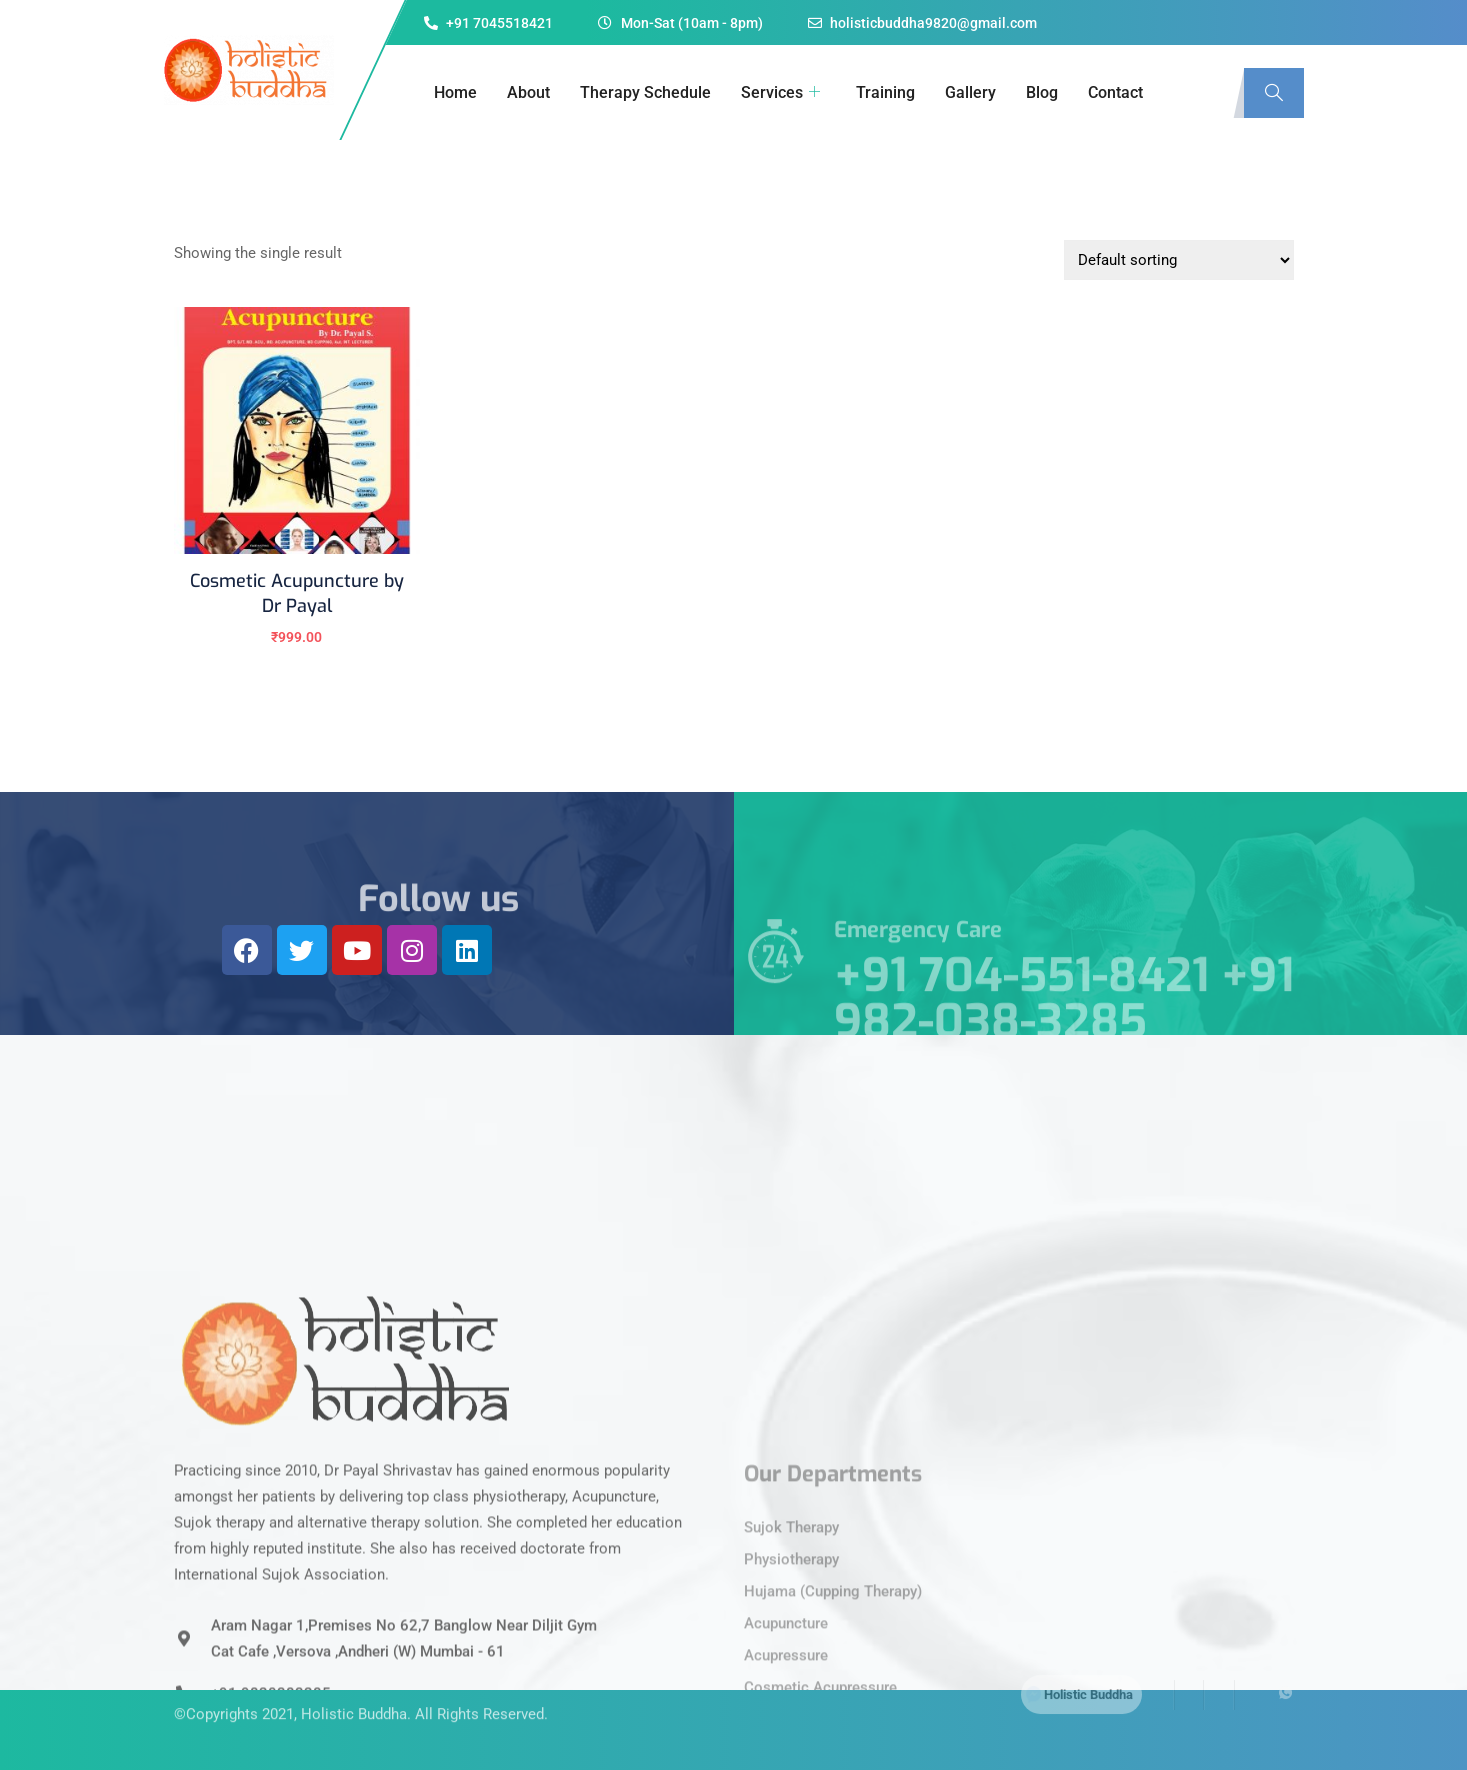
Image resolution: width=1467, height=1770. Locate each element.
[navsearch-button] (1274, 93)
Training (885, 92)
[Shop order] (1179, 260)
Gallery (970, 92)
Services (780, 93)
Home (455, 92)
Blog (1042, 92)
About (528, 92)
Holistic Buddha (354, 1688)
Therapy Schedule (645, 92)
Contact (1115, 92)
